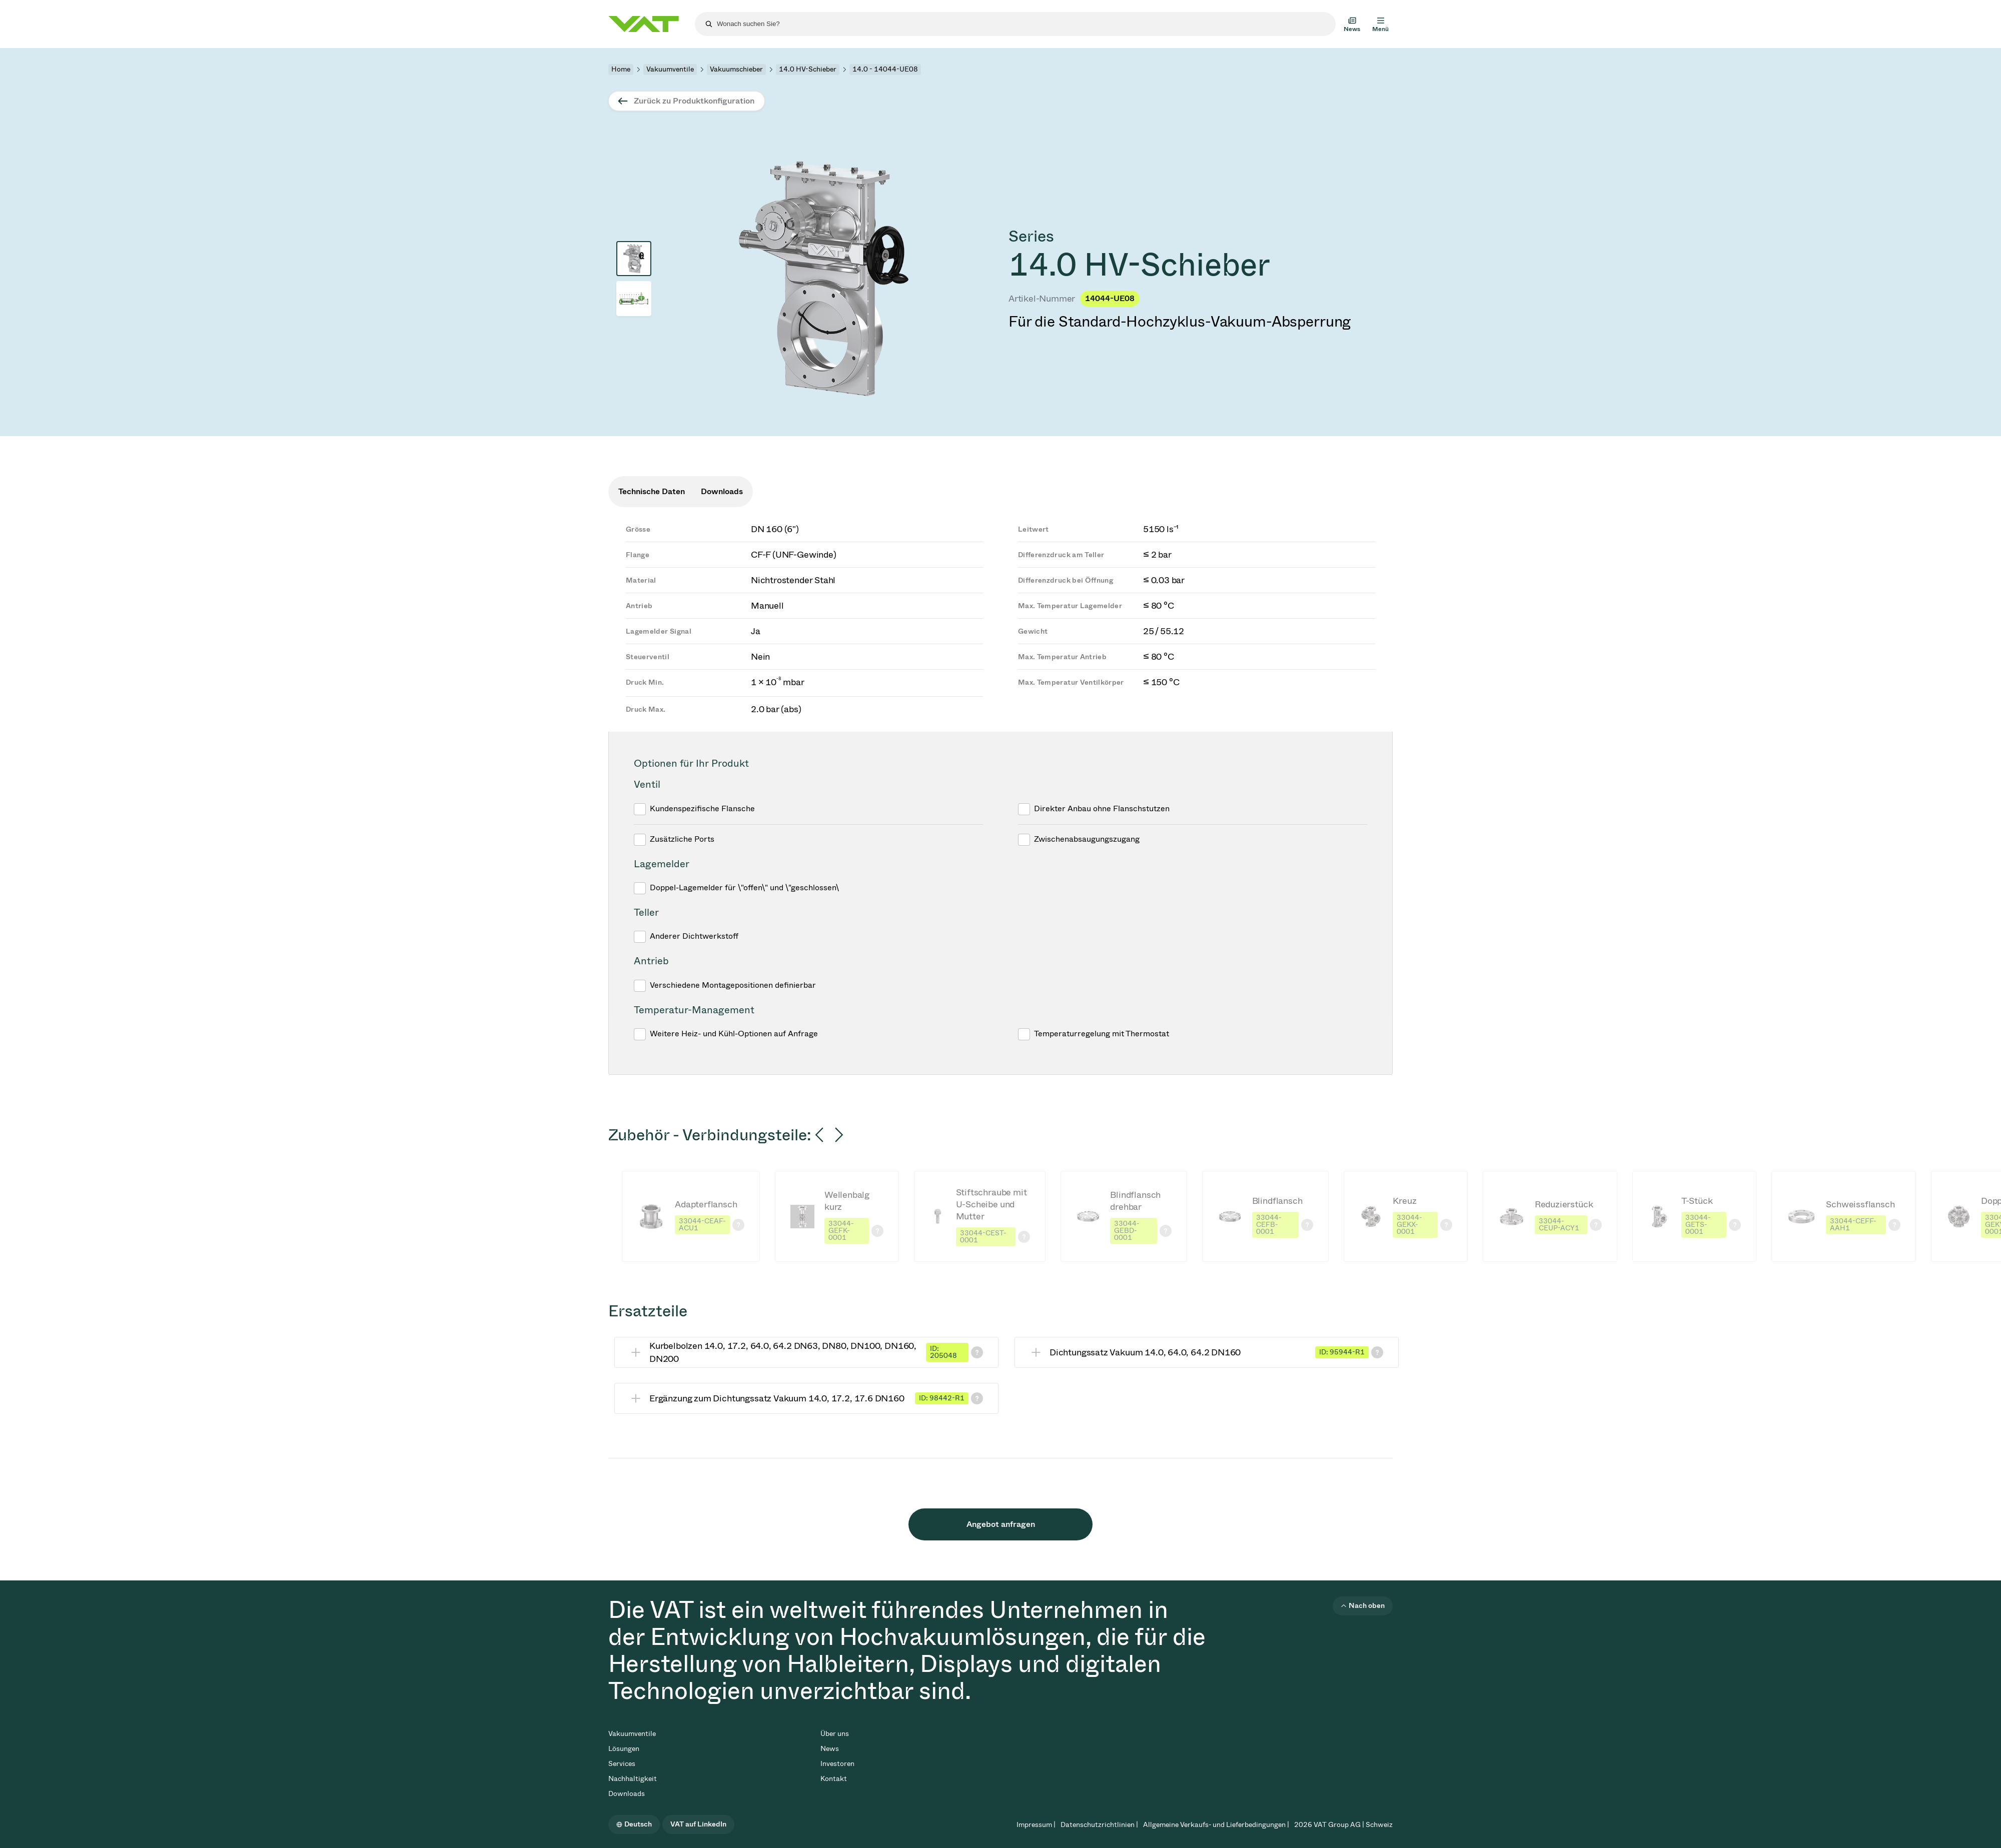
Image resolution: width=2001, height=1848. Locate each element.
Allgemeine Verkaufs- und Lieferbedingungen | (1216, 1824)
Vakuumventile (670, 69)
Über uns (834, 1733)
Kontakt (833, 1778)
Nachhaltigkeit (632, 1778)
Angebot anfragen (1000, 1524)
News (829, 1748)
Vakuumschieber (736, 69)
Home (620, 69)
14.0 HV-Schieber (807, 69)
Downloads (626, 1793)
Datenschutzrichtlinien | (1099, 1824)
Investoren (837, 1763)
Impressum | (1036, 1824)
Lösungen (623, 1748)
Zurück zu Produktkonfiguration (694, 101)
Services (621, 1763)
